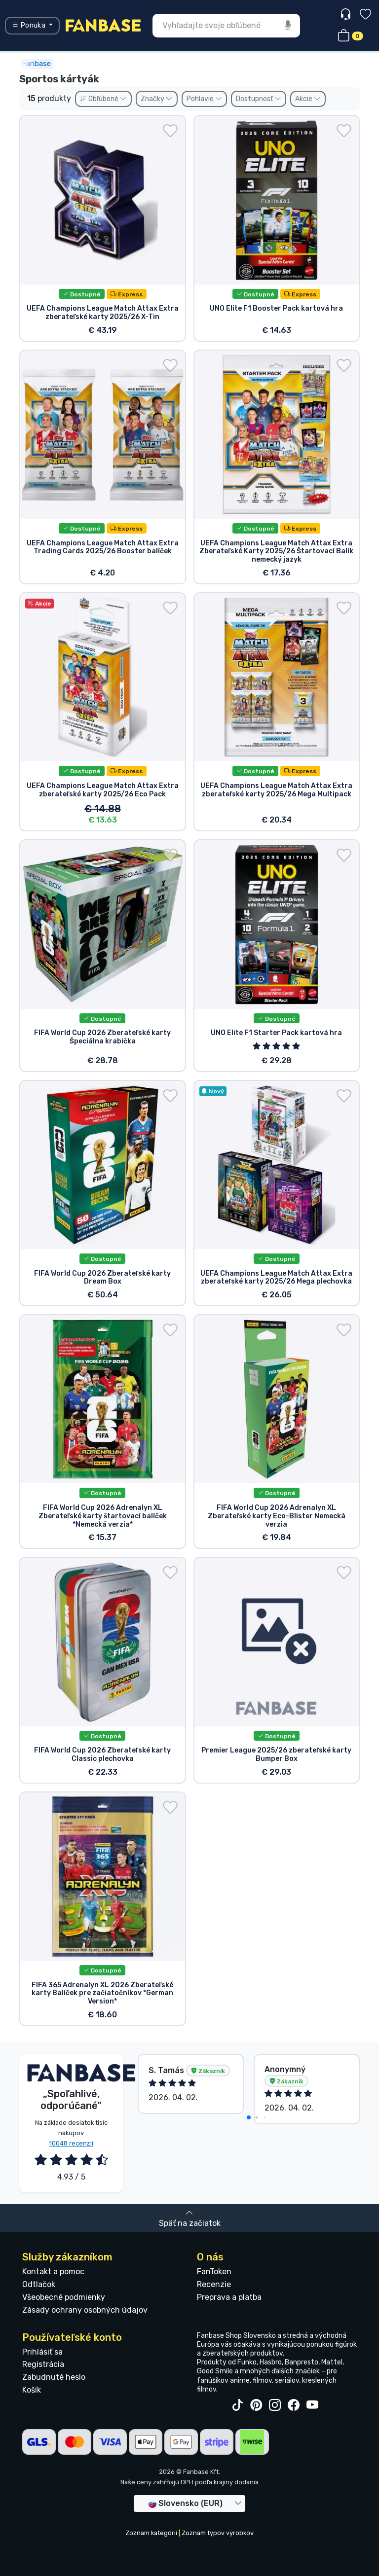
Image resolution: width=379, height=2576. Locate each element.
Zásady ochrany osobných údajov (85, 2310)
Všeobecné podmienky (63, 2297)
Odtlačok (38, 2284)
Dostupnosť (258, 99)
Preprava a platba (229, 2297)
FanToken (214, 2271)
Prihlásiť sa (42, 2352)
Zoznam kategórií (151, 2533)
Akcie (308, 99)
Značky (157, 99)
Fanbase (36, 63)
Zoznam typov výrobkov (218, 2533)
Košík (31, 2390)
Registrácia (43, 2364)
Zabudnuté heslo (53, 2377)
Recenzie (214, 2284)
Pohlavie (204, 99)
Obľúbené (103, 99)
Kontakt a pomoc (53, 2271)
